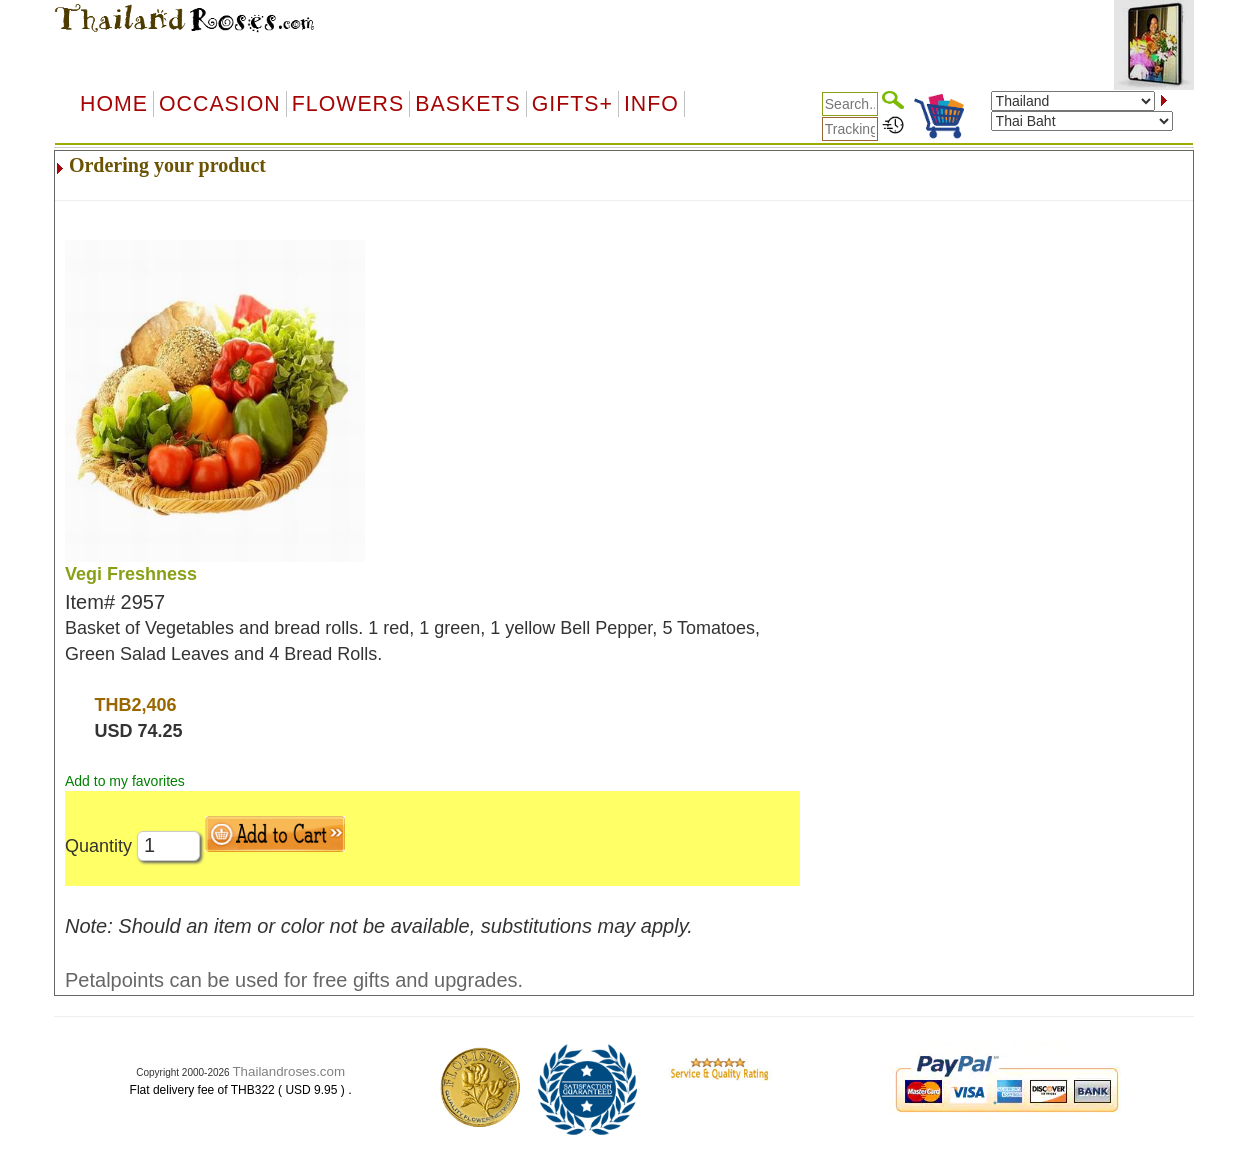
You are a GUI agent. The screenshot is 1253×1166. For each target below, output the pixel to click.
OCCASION (220, 104)
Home (114, 104)
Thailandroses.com (288, 1071)
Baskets (467, 104)
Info (651, 104)
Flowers (348, 104)
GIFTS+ (572, 104)
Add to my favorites (125, 781)
